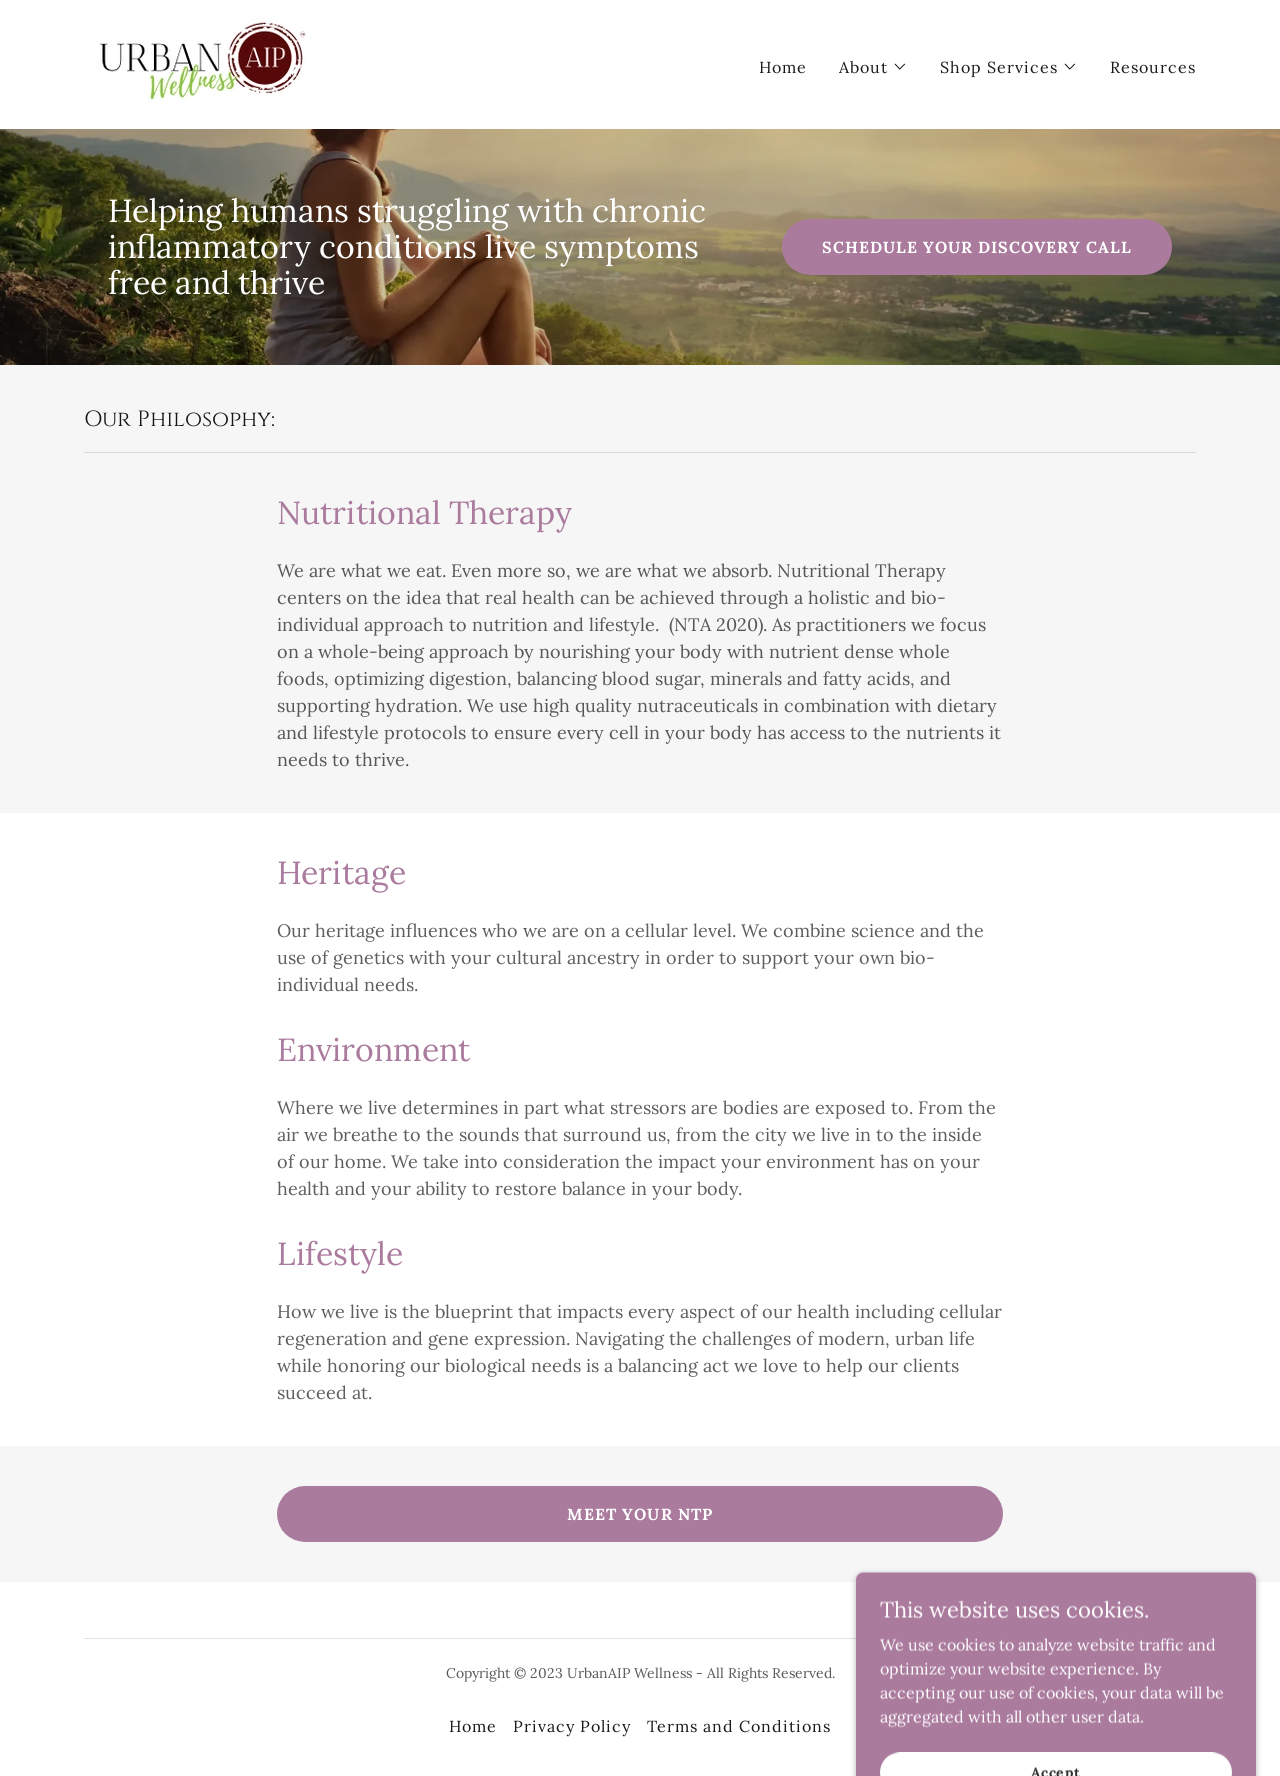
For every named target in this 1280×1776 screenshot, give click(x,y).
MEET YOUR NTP (639, 1514)
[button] (873, 67)
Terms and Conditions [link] (739, 1726)
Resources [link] (1153, 67)
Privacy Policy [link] (572, 1726)
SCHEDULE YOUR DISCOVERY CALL (977, 247)
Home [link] (783, 67)
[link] (205, 63)
